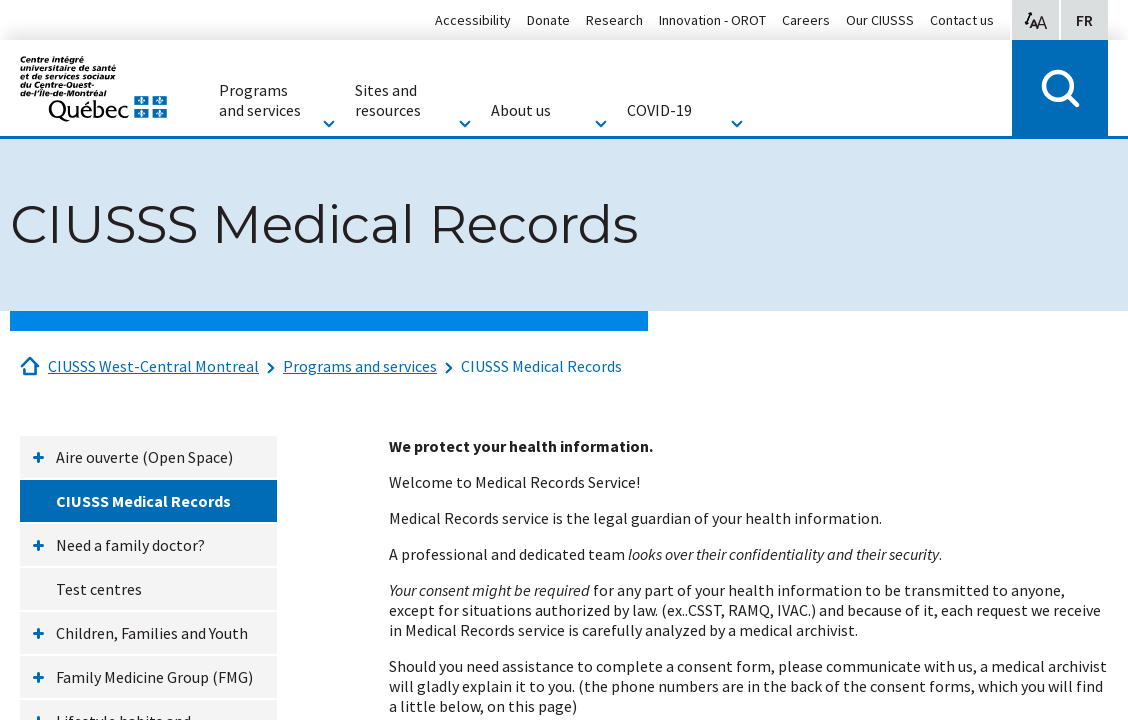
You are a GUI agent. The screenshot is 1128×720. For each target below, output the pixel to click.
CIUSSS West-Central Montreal (153, 366)
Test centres (99, 589)
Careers (806, 20)
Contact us (962, 20)
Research (614, 20)
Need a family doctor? (130, 545)
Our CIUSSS (880, 20)
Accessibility (473, 20)
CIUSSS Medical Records (541, 366)
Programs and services (360, 366)
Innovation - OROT (712, 20)
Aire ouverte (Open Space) (144, 457)
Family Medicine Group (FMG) (154, 677)
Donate (548, 20)
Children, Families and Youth (152, 633)
